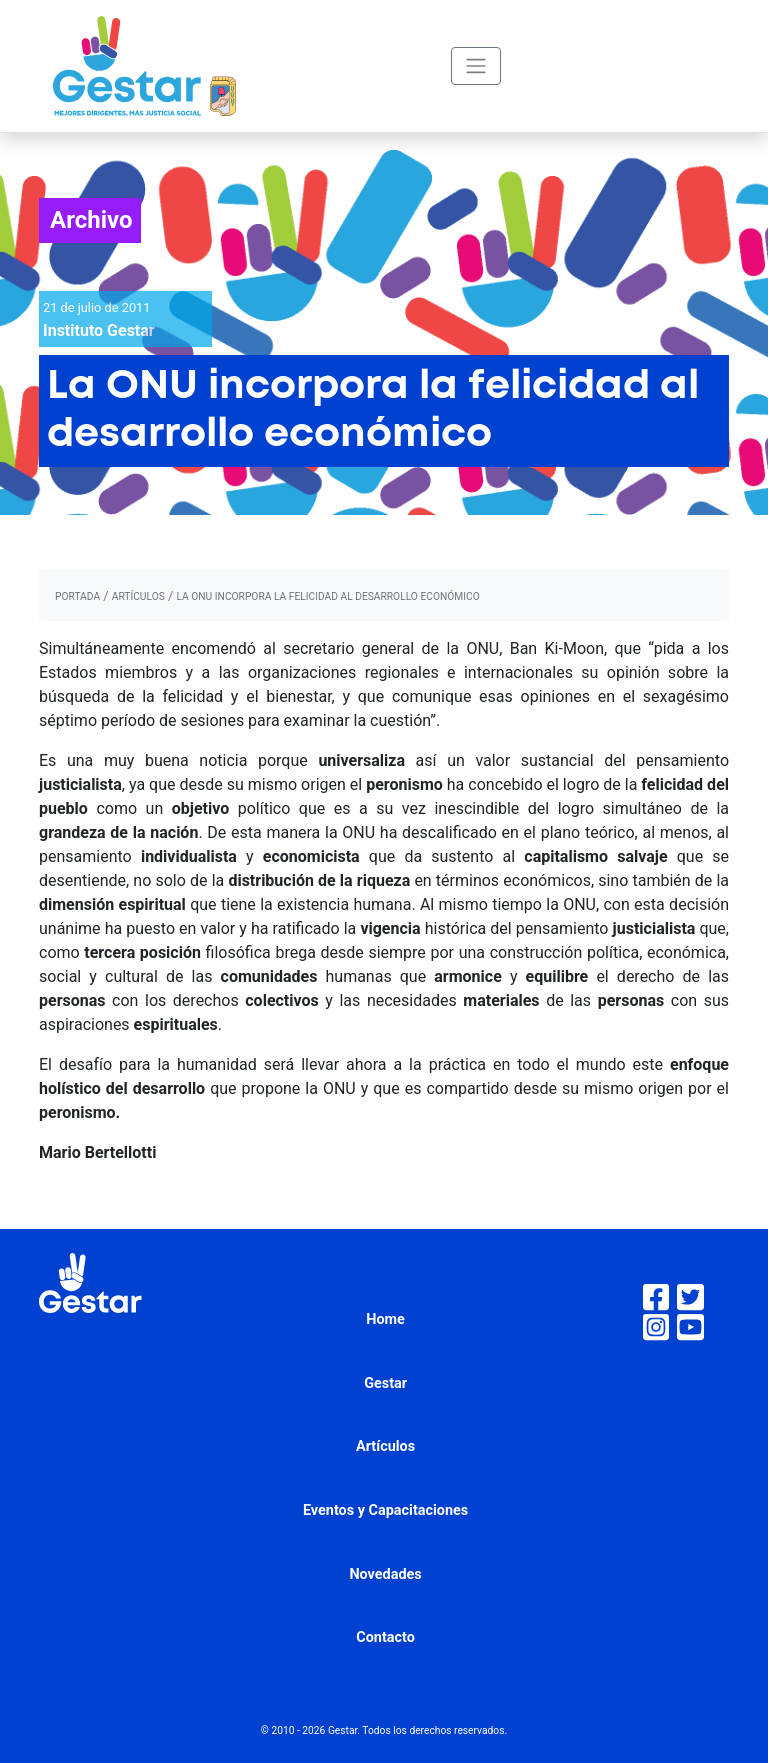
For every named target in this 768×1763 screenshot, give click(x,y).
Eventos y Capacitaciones (385, 1510)
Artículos (385, 1446)
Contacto (385, 1637)
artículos (138, 596)
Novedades (385, 1574)
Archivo (91, 220)
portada (77, 596)
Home (385, 1319)
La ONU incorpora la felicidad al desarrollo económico (327, 596)
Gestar (385, 1383)
